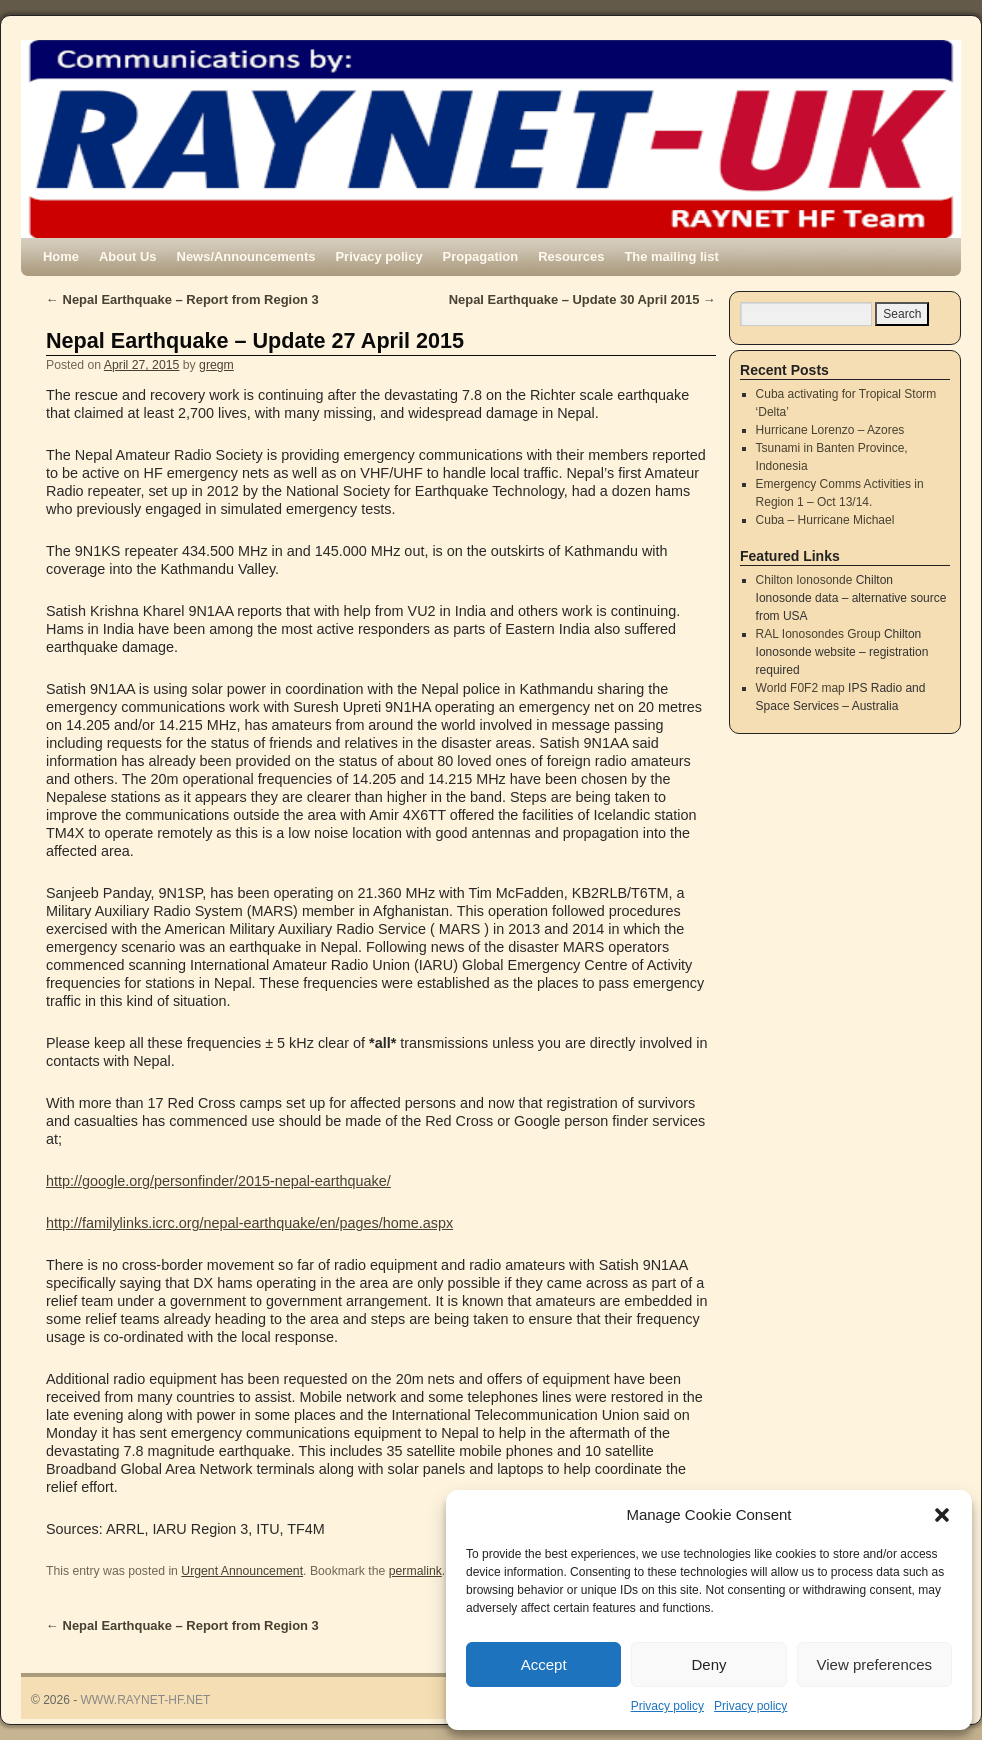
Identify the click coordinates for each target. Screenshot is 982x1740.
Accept (544, 1664)
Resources (571, 256)
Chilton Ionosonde (804, 580)
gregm (216, 365)
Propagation (481, 256)
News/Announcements (246, 256)
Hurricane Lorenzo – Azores (830, 430)
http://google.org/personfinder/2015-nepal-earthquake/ (218, 1181)
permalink (415, 1571)
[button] (942, 1515)
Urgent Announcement (242, 1571)
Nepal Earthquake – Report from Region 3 (182, 299)
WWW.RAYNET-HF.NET (146, 1700)
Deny (708, 1664)
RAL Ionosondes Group (818, 634)
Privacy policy (667, 1706)
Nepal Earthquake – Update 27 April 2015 (255, 340)
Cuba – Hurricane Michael (825, 520)
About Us (128, 256)
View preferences (875, 1664)
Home (61, 256)
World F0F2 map (800, 688)
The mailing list (671, 256)
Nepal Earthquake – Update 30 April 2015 (582, 299)
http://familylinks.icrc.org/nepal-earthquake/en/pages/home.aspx (249, 1223)
